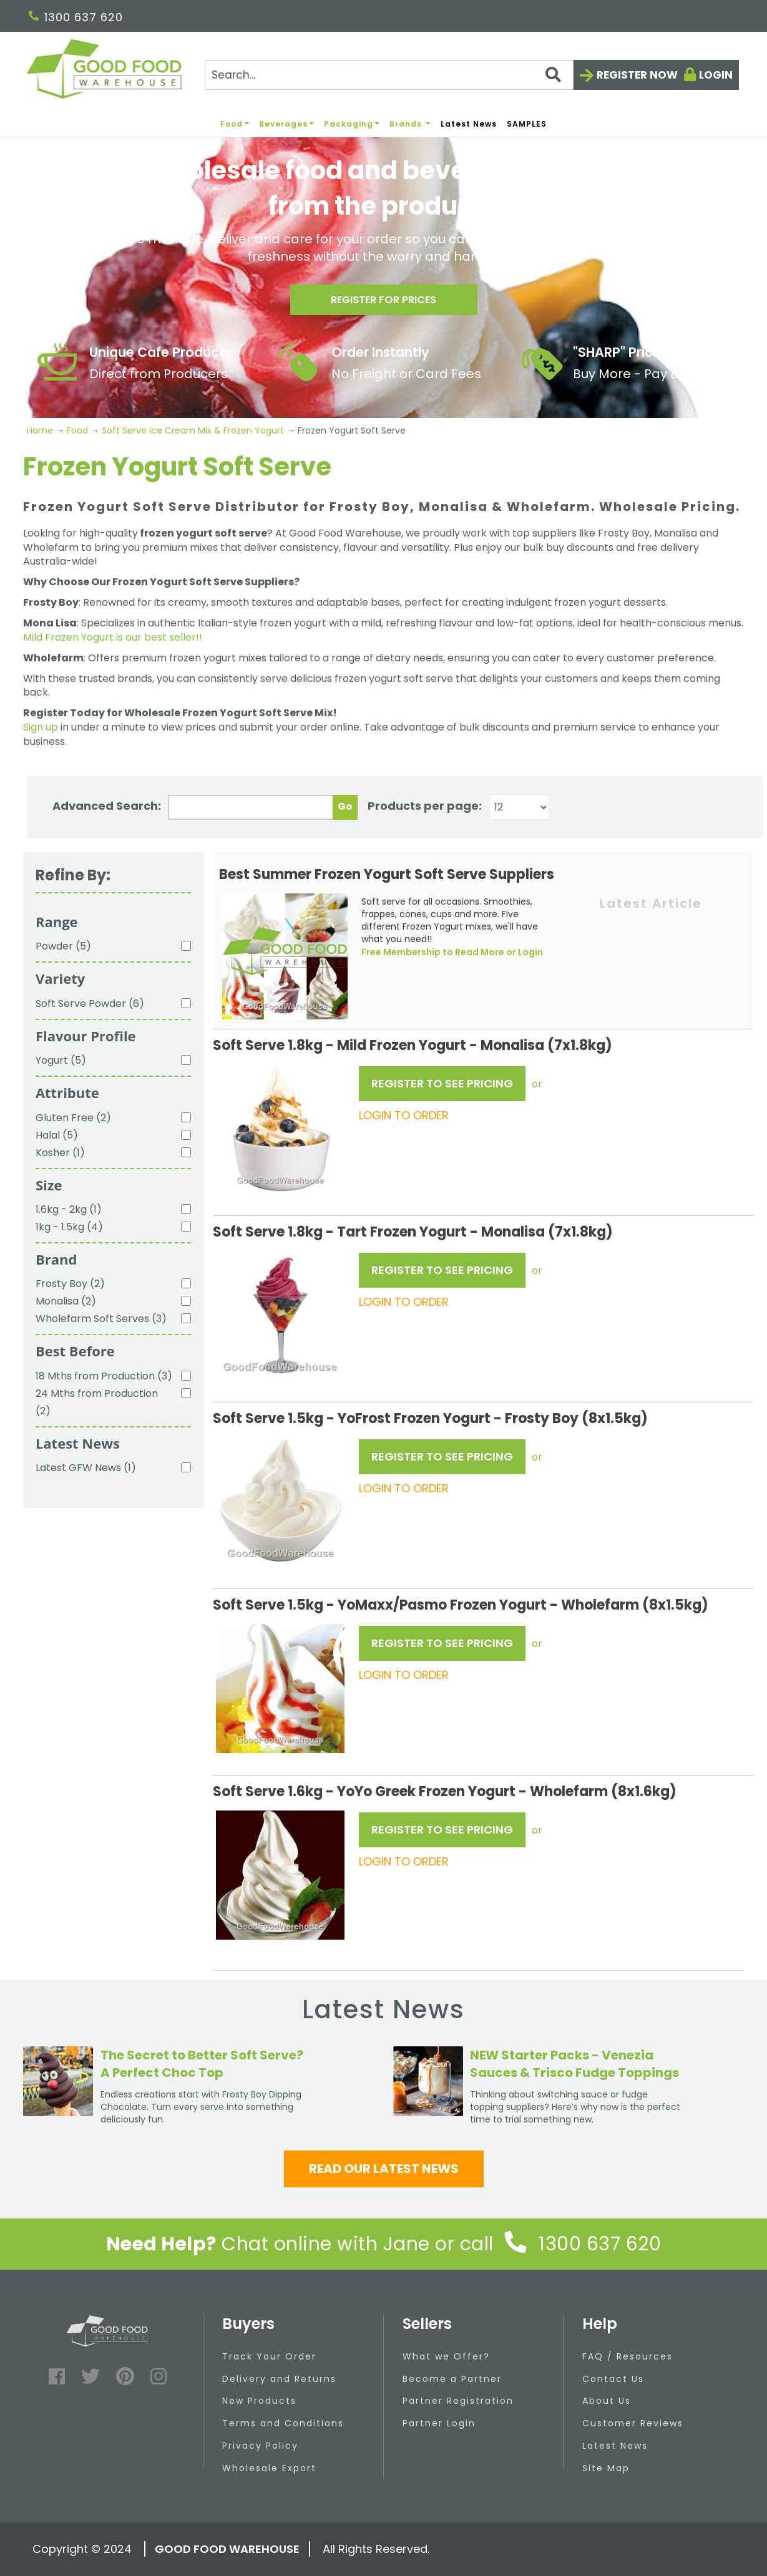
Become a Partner (452, 2379)
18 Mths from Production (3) (104, 1376)
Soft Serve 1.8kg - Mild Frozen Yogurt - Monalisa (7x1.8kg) (412, 1045)
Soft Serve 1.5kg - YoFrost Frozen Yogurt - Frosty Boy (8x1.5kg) (430, 1418)
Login (716, 74)
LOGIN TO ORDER (404, 1115)
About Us (606, 2400)
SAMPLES (527, 124)
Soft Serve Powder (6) (90, 1003)
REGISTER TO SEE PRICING (442, 1083)
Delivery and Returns (279, 2379)
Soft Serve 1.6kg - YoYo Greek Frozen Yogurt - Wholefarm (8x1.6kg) (445, 1791)
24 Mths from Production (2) (97, 1402)
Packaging (351, 124)
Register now (637, 74)
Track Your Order (269, 2356)
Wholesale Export (269, 2468)
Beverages (286, 124)
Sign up (40, 727)
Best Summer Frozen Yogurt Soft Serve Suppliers (386, 874)
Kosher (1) (60, 1152)
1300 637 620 (76, 17)
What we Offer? (446, 2356)
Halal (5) (57, 1135)
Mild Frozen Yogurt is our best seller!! (112, 637)
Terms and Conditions (283, 2423)
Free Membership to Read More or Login (452, 952)
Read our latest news (384, 2168)
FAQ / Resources (627, 2356)
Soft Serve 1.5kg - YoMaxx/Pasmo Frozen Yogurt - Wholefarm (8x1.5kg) (460, 1605)
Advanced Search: (106, 806)
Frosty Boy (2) (70, 1283)
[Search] (389, 75)
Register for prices (384, 303)
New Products (259, 2400)
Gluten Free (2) (73, 1118)
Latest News (469, 124)
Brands (410, 124)
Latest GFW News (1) (86, 1468)
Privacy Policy (260, 2445)
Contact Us (613, 2379)
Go (345, 806)
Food (234, 124)
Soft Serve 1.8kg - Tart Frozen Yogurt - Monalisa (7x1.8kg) (413, 1232)
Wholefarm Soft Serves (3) (101, 1318)
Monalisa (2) (66, 1301)
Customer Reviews (632, 2423)
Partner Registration (458, 2400)
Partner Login (439, 2423)
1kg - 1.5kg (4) (69, 1227)
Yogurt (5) (61, 1060)
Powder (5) (63, 946)
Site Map (606, 2468)
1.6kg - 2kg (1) (69, 1209)
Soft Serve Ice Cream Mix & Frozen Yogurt (193, 430)
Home (41, 430)
